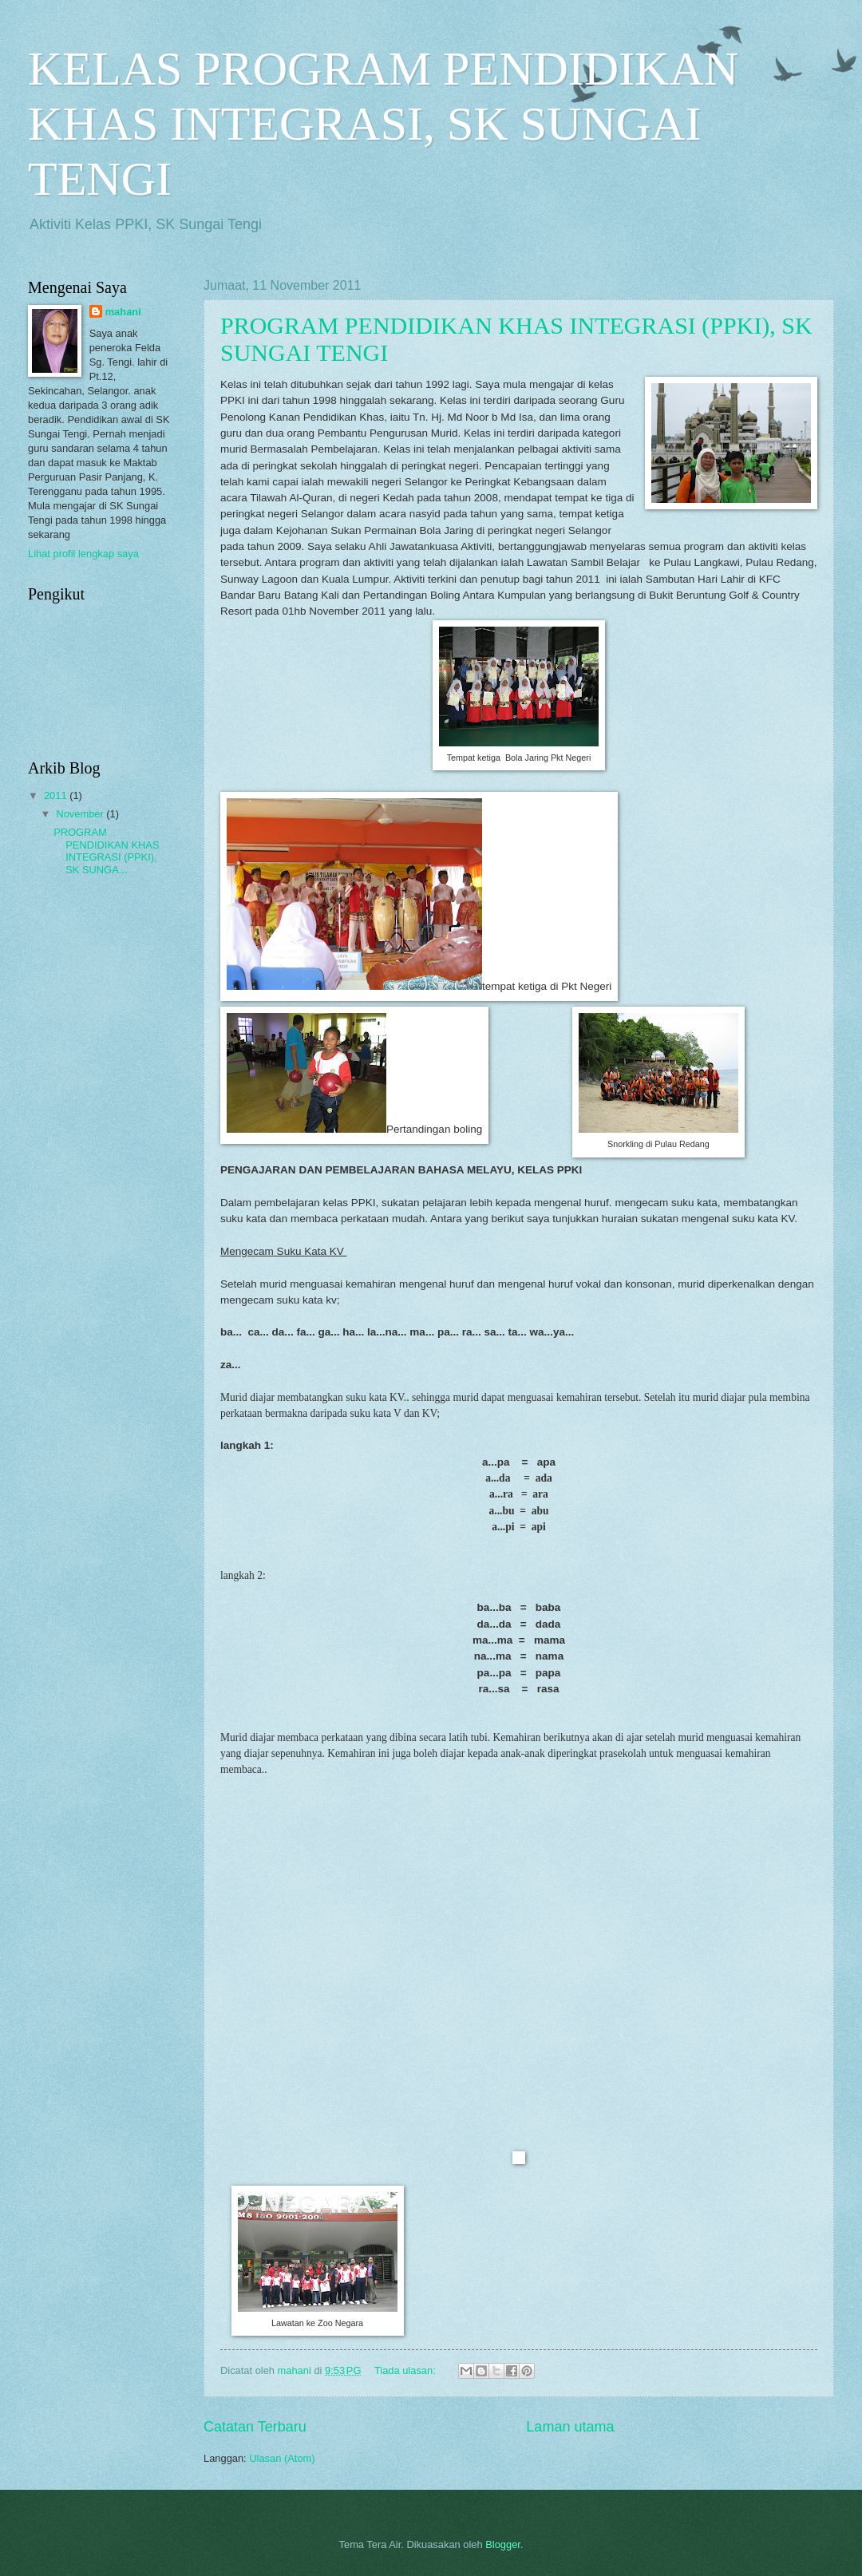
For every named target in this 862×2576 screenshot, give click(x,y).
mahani (123, 312)
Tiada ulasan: (406, 2370)
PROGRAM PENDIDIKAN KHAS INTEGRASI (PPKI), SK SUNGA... (106, 850)
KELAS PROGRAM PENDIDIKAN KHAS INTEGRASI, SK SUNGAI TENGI (383, 123)
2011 (56, 795)
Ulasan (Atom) (281, 2458)
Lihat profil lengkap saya (83, 554)
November (81, 814)
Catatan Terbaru (255, 2427)
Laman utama (570, 2427)
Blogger (502, 2544)
